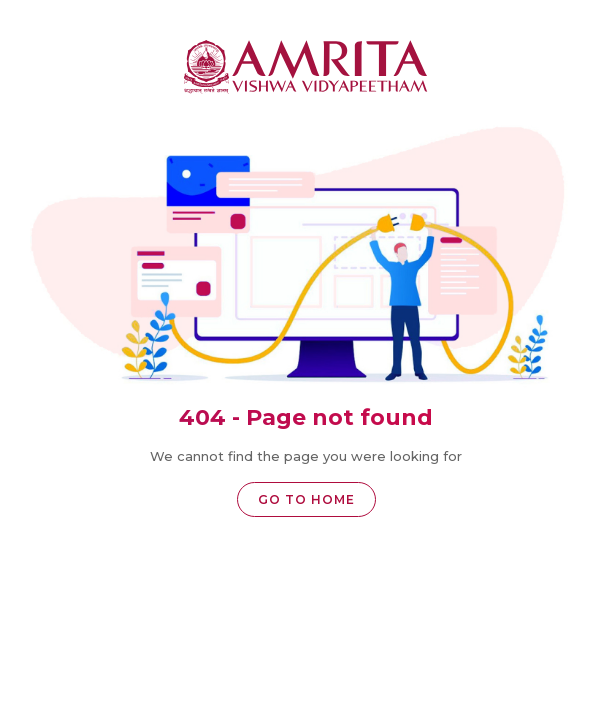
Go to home (306, 499)
